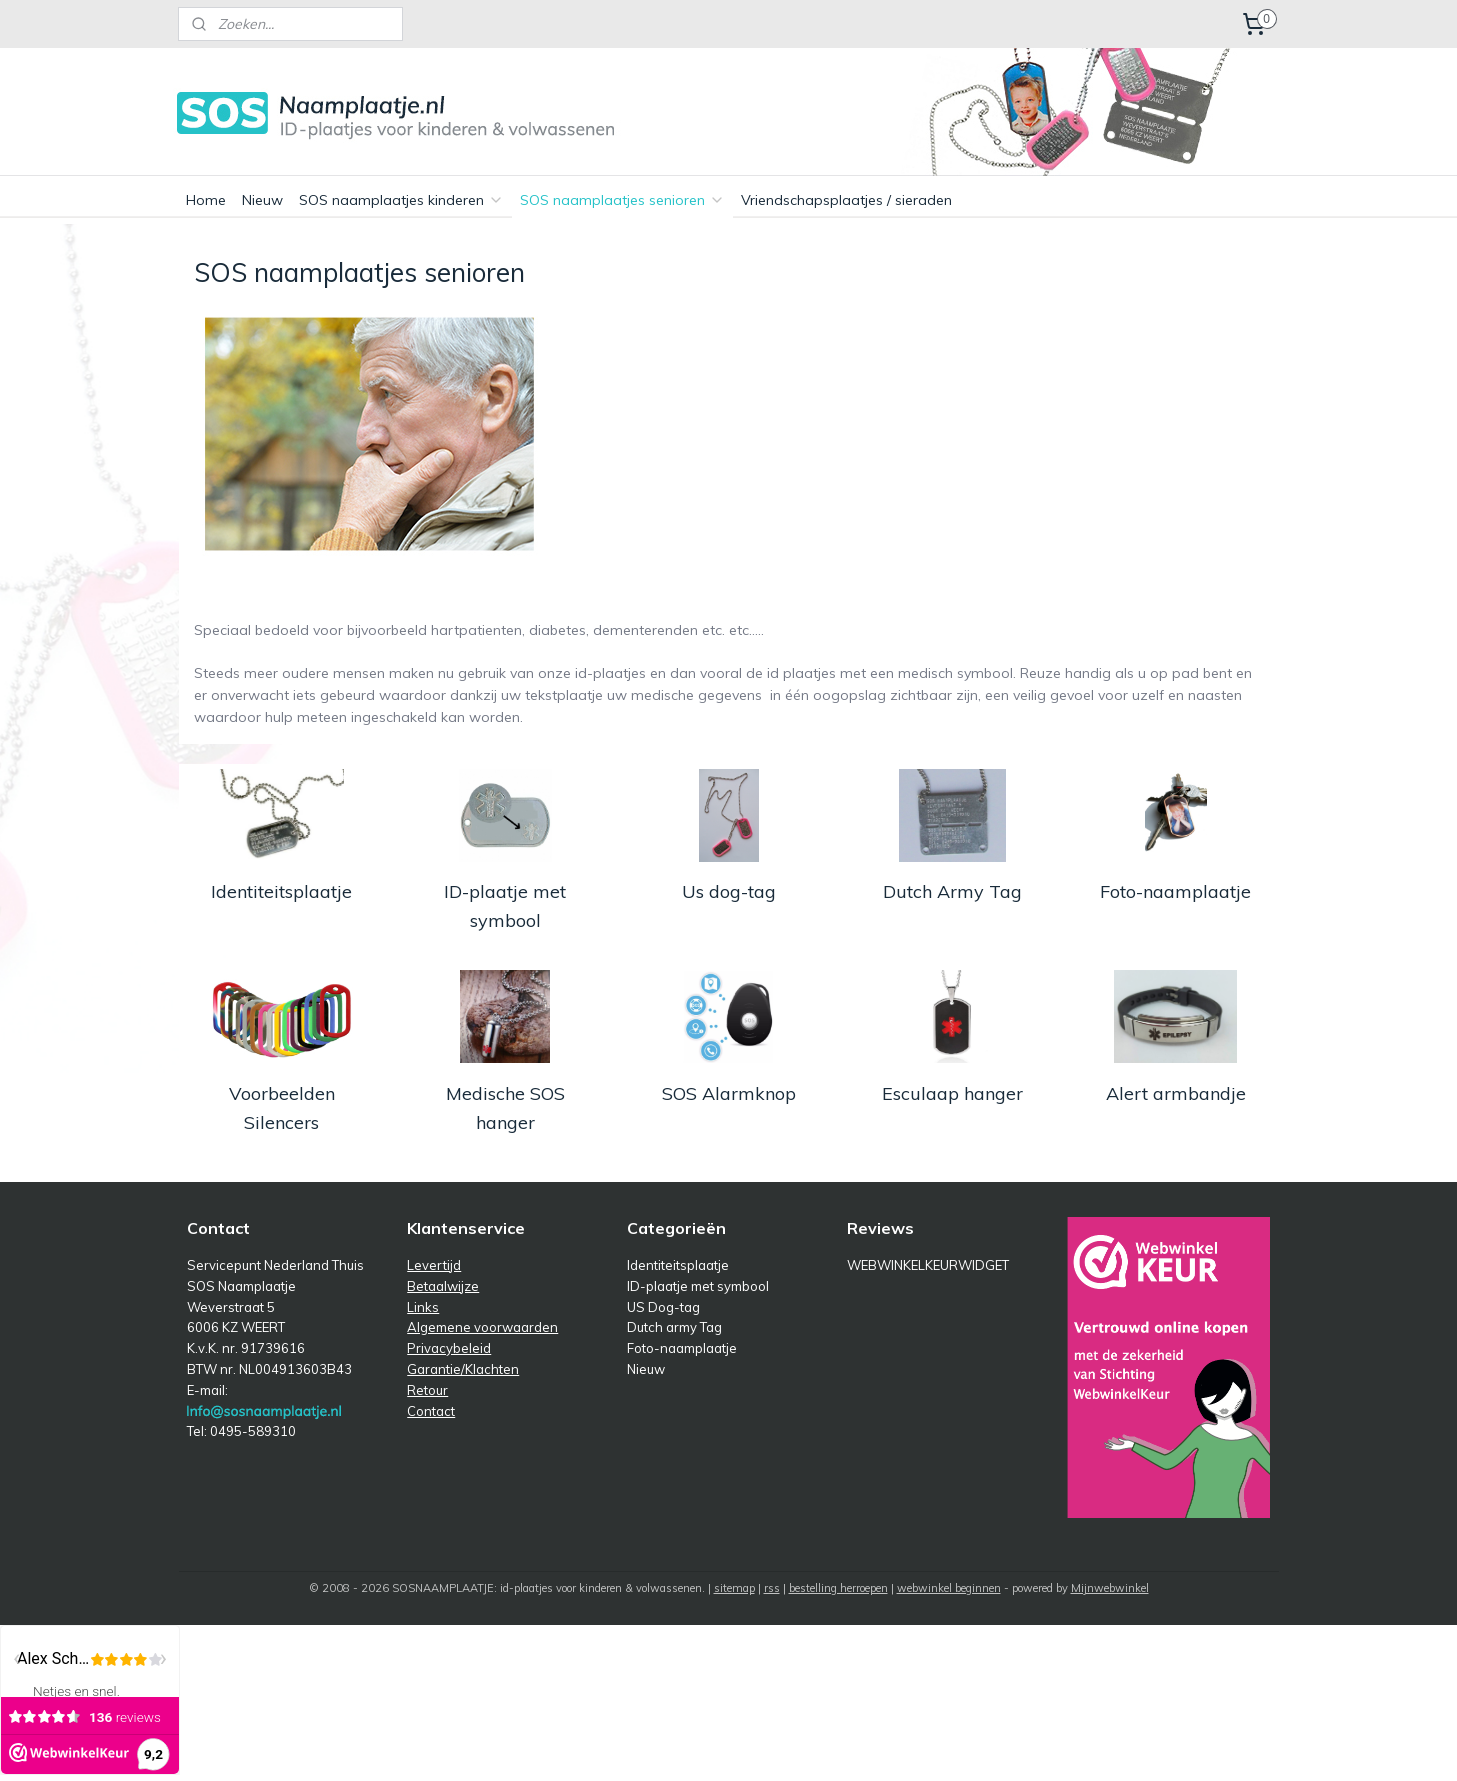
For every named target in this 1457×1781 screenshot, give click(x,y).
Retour (427, 1390)
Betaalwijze (443, 1286)
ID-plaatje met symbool (505, 906)
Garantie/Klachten (463, 1369)
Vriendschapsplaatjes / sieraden (846, 200)
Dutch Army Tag (951, 891)
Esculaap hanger (951, 1093)
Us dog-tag (728, 891)
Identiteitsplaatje (281, 891)
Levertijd (434, 1265)
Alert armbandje (1176, 1093)
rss (772, 1588)
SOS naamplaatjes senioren (622, 200)
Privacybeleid (449, 1348)
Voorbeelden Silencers (281, 1108)
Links (423, 1307)
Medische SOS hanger (504, 1108)
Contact (431, 1411)
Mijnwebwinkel (1110, 1588)
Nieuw (262, 200)
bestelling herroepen (838, 1588)
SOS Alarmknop (728, 1093)
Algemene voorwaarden (482, 1327)
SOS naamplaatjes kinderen (401, 200)
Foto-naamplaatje (1175, 891)
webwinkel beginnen (949, 1588)
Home (206, 200)
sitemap (734, 1588)
